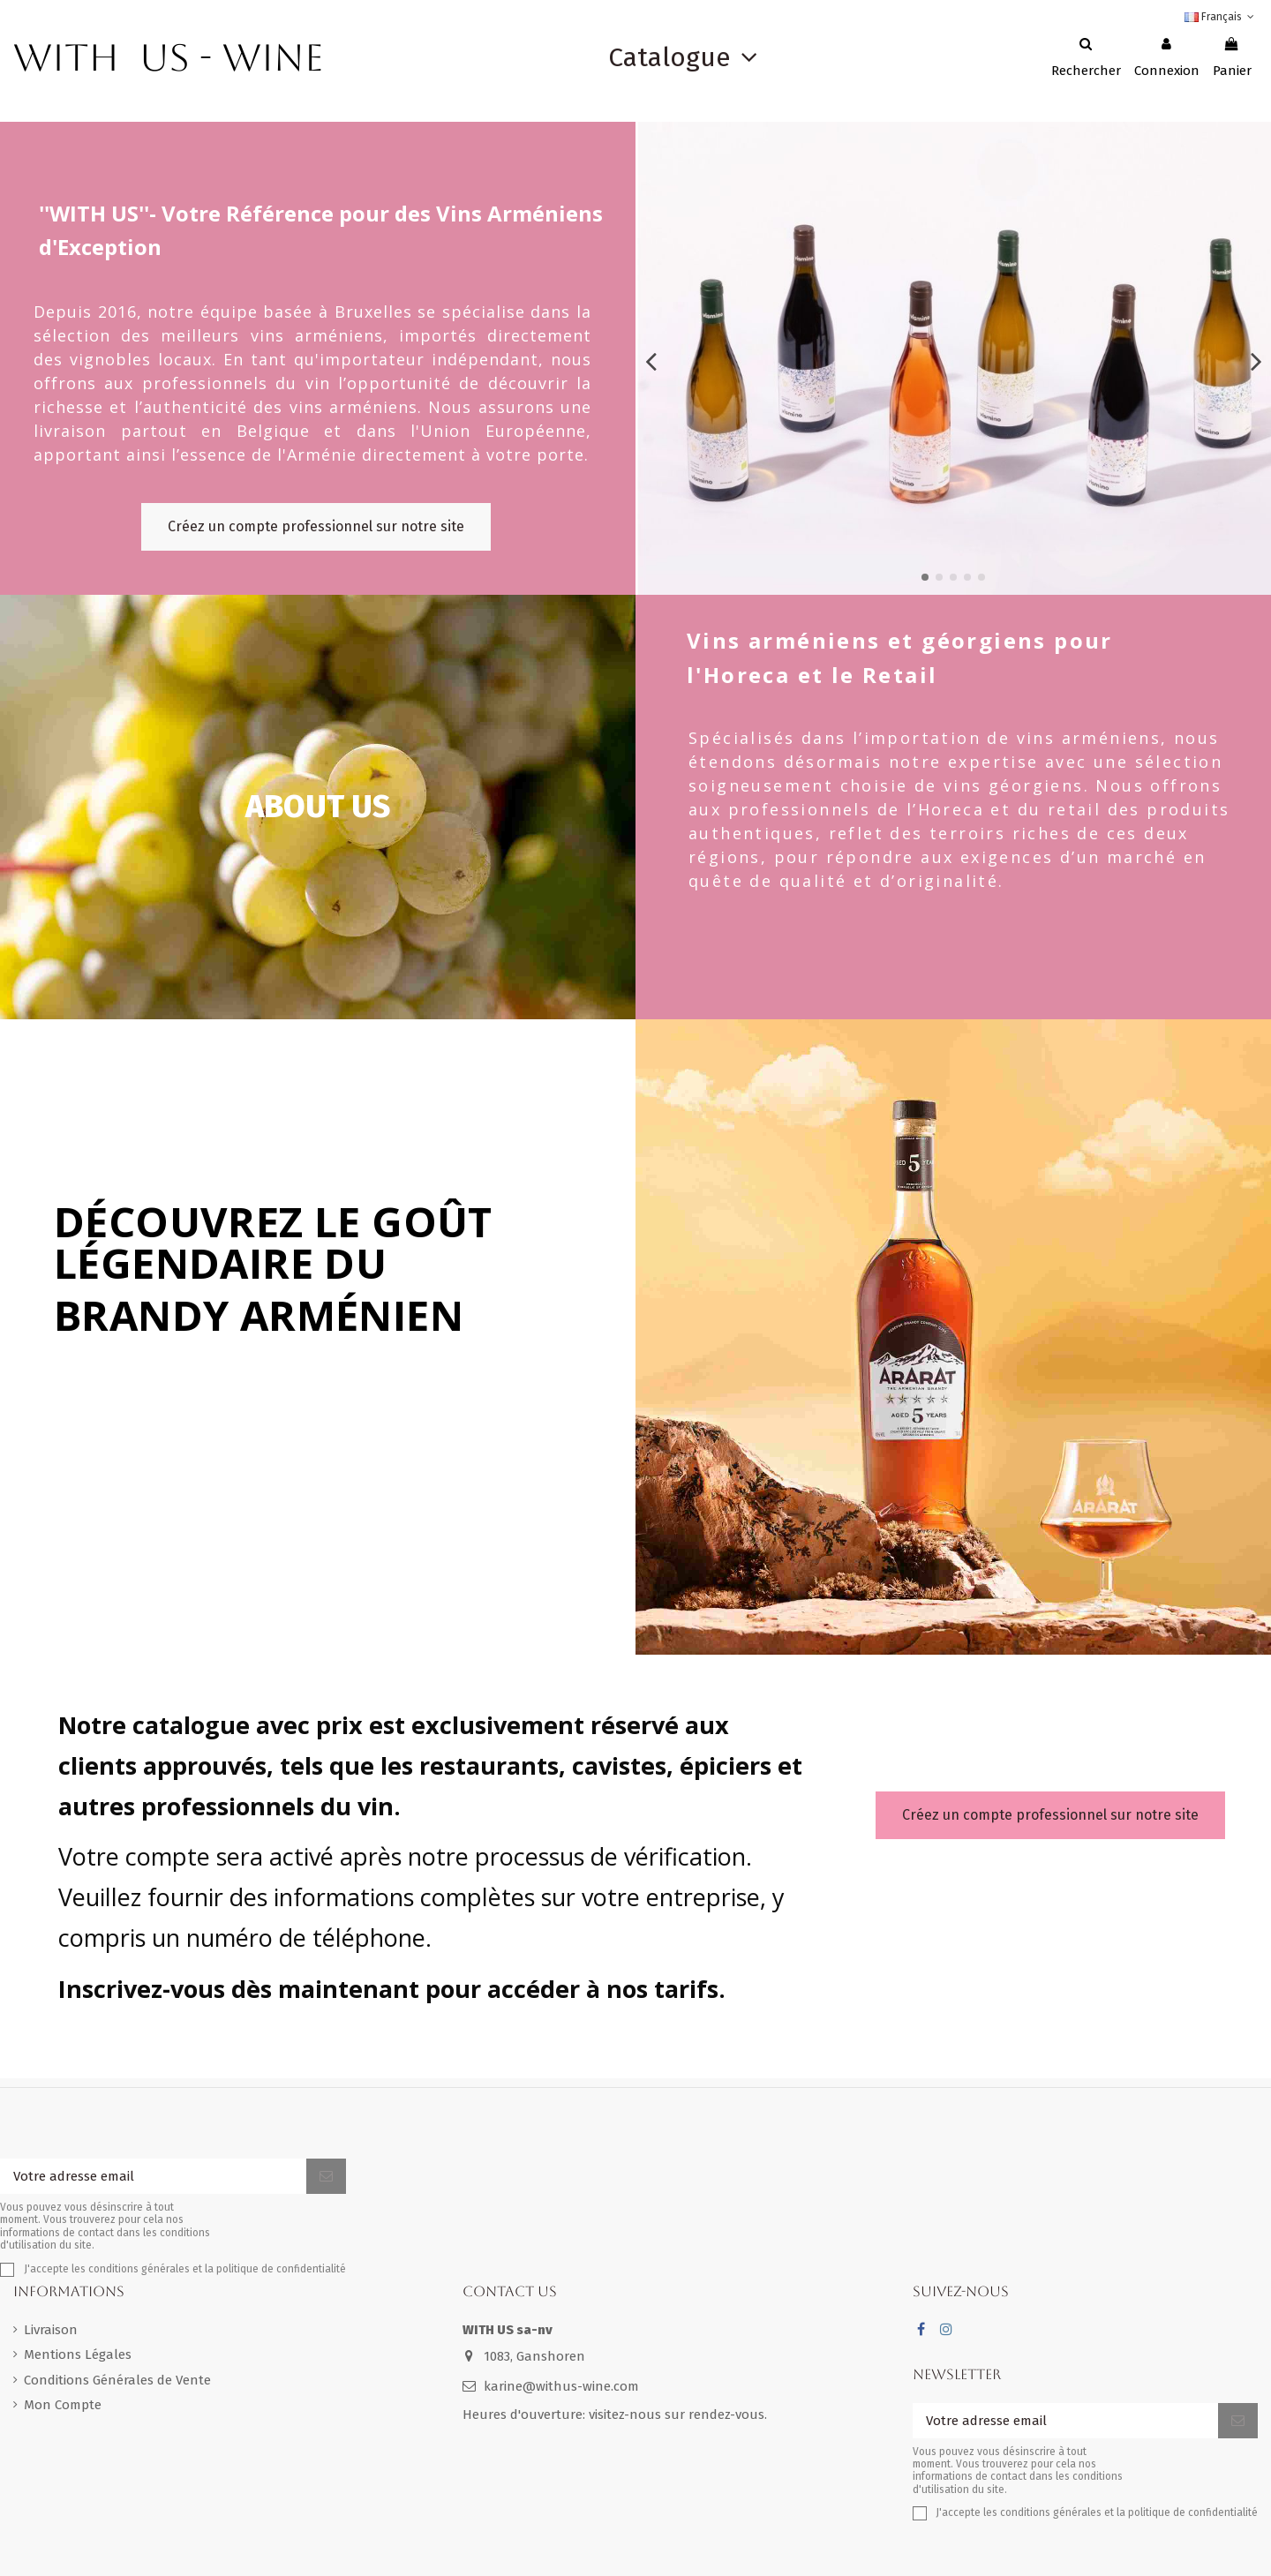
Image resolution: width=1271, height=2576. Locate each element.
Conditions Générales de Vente (117, 2380)
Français (1221, 17)
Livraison (51, 2330)
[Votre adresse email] (153, 2177)
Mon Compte (63, 2405)
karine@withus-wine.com (561, 2386)
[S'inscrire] (326, 2177)
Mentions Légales (78, 2354)
